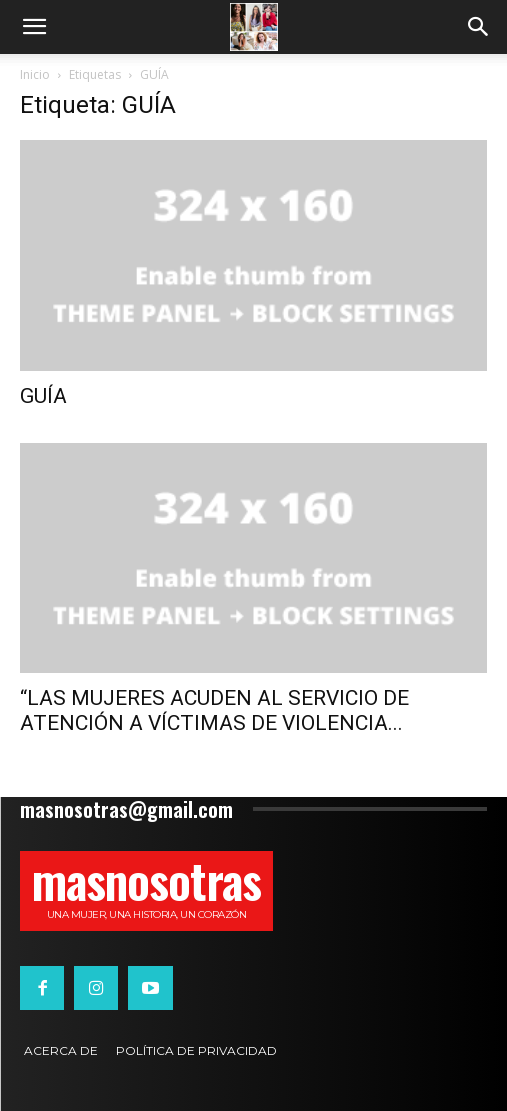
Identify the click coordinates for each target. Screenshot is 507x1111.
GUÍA (43, 396)
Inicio (35, 74)
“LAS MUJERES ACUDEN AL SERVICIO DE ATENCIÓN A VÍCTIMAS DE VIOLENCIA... (214, 710)
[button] (34, 27)
